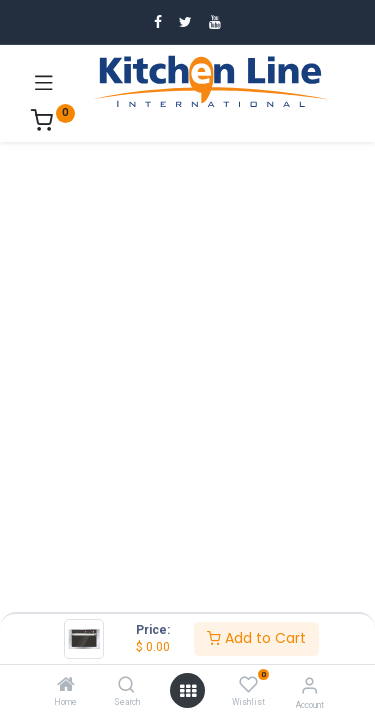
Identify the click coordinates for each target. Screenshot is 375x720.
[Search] (126, 686)
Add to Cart (256, 638)
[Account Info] (309, 685)
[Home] (66, 686)
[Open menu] (188, 691)
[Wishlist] (248, 685)
